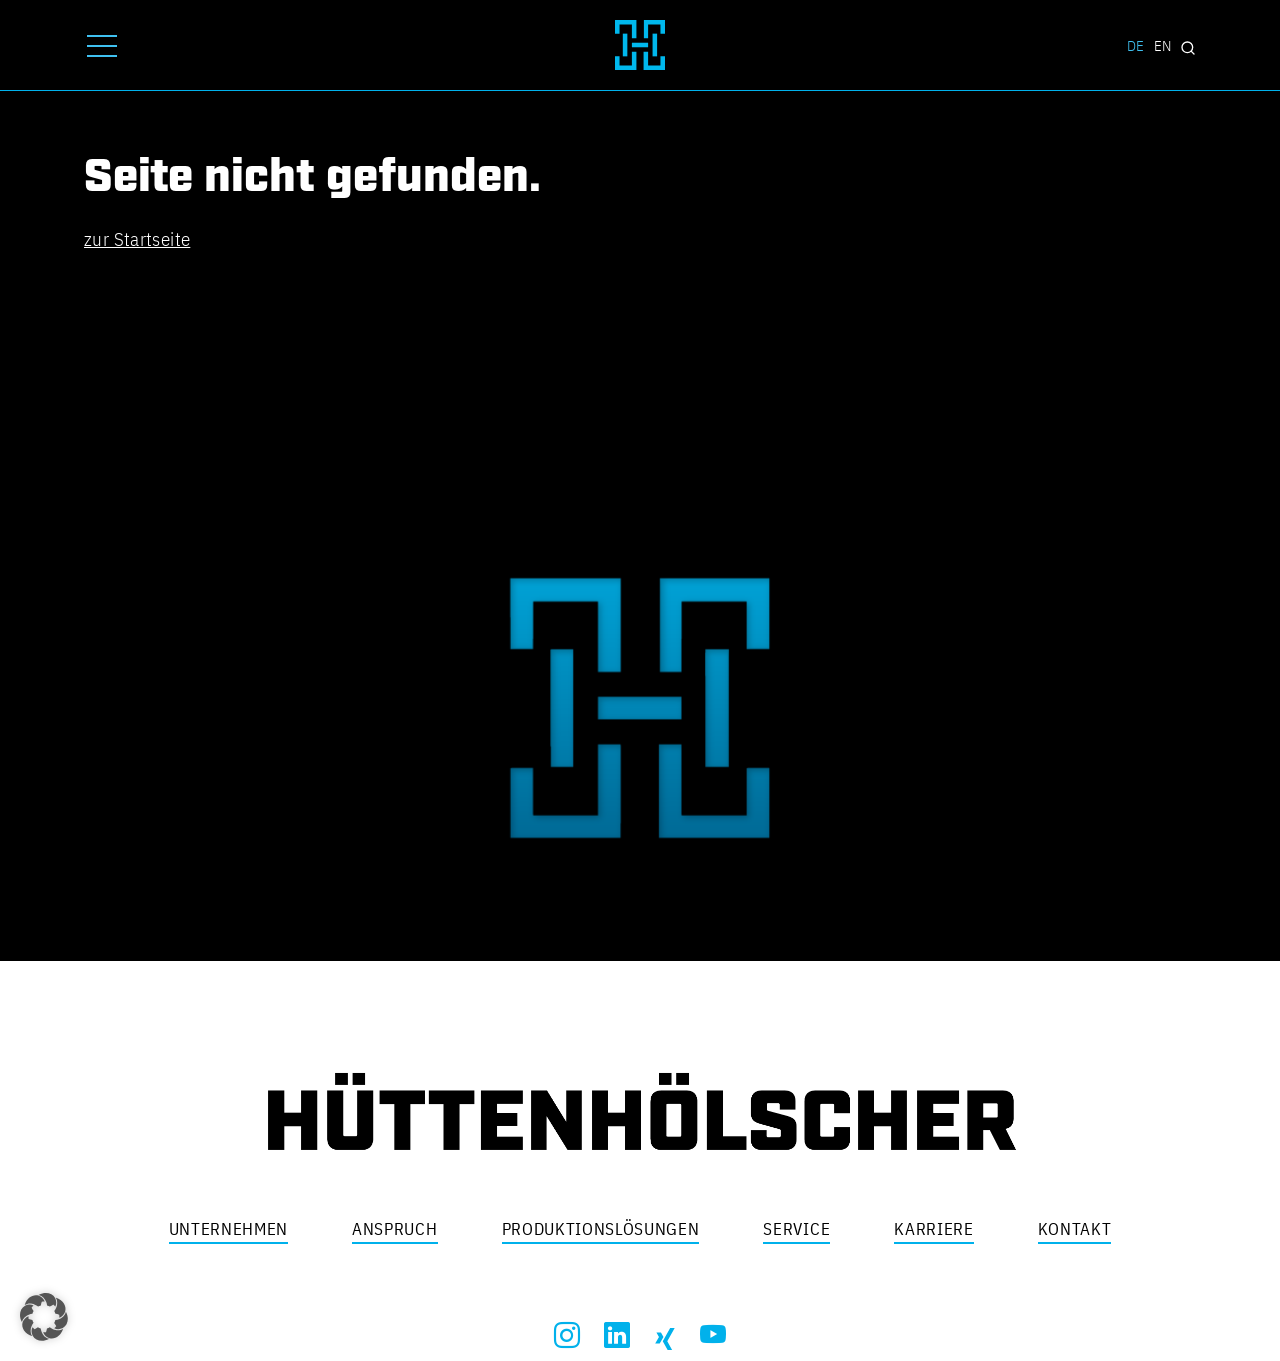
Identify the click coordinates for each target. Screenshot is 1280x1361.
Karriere (933, 1229)
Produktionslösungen (601, 1229)
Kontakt (1075, 1229)
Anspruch (394, 1229)
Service (796, 1229)
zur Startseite (137, 239)
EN (1162, 45)
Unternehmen (228, 1229)
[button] (44, 1317)
